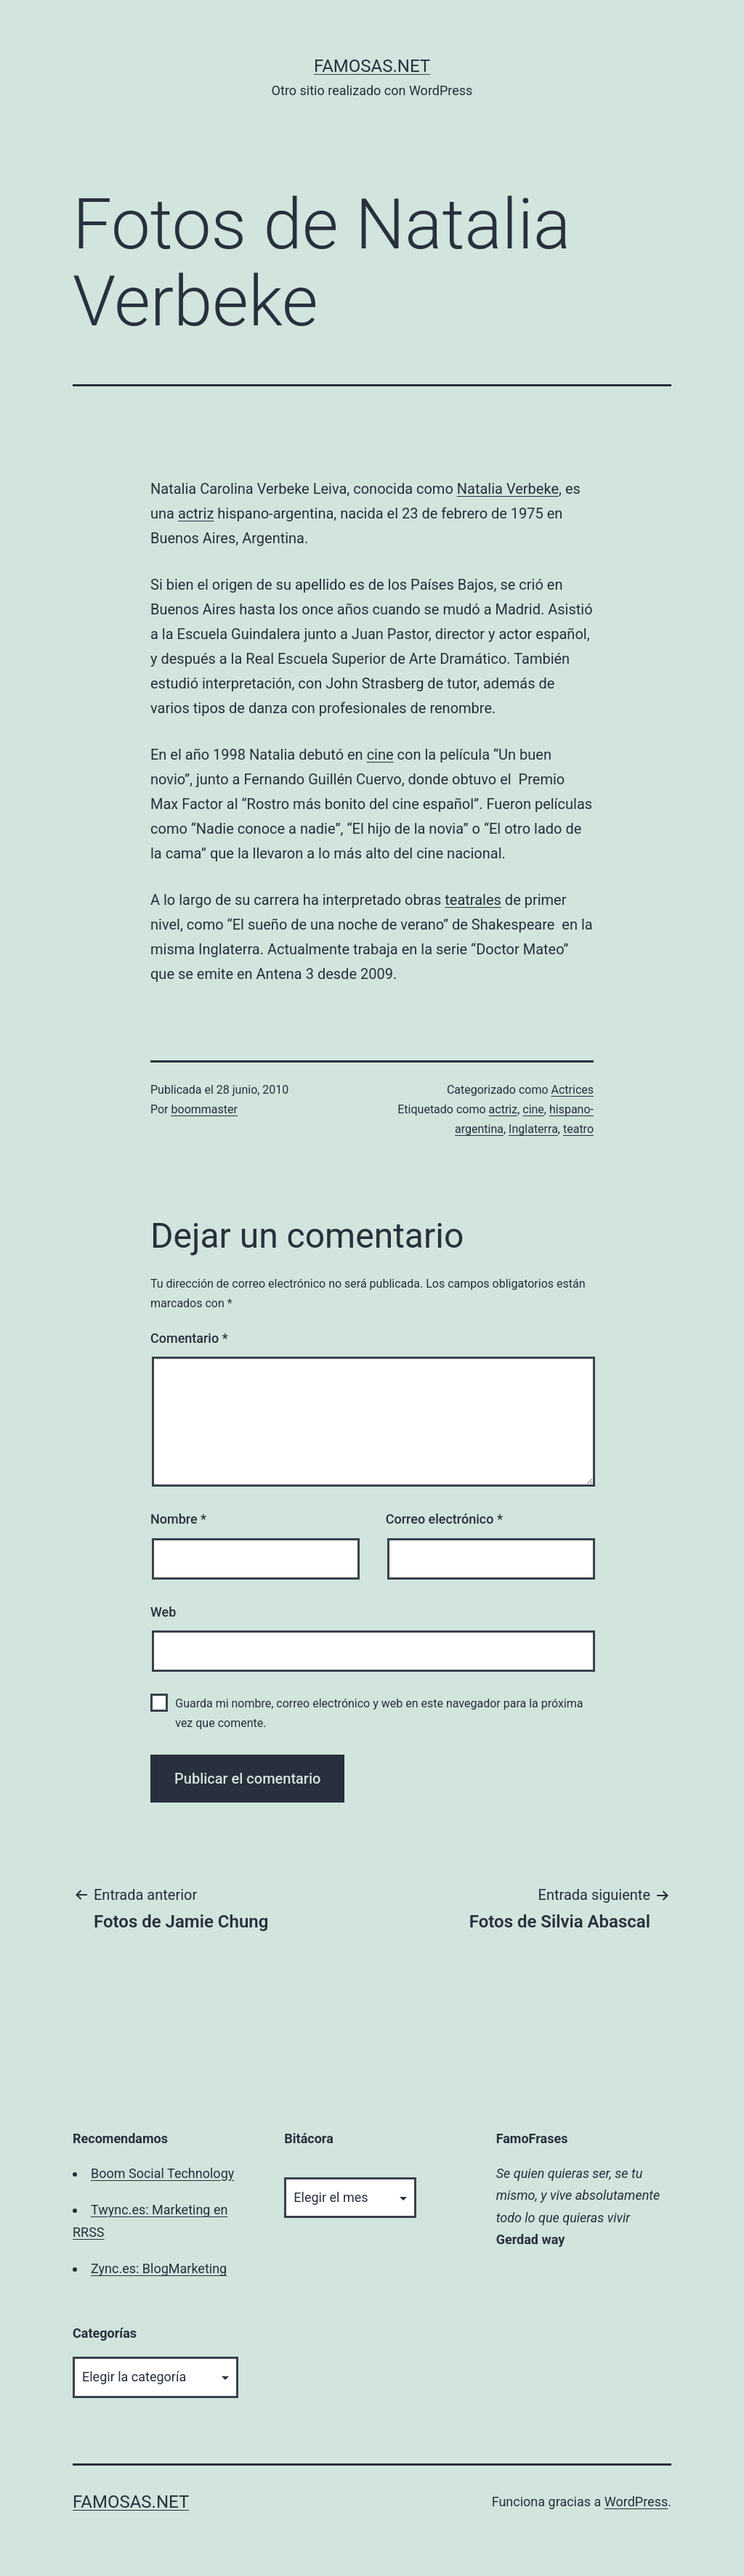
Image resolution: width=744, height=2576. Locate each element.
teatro (578, 1129)
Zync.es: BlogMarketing (159, 2268)
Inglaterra (533, 1129)
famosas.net (372, 66)
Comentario (189, 1338)
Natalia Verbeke (508, 488)
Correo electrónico (444, 1519)
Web (163, 1612)
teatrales (473, 900)
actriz (196, 513)
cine (380, 754)
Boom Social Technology (162, 2173)
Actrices (572, 1090)
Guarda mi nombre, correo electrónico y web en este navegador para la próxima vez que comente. (379, 1713)
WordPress (636, 2501)
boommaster (204, 1109)
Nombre (178, 1519)
